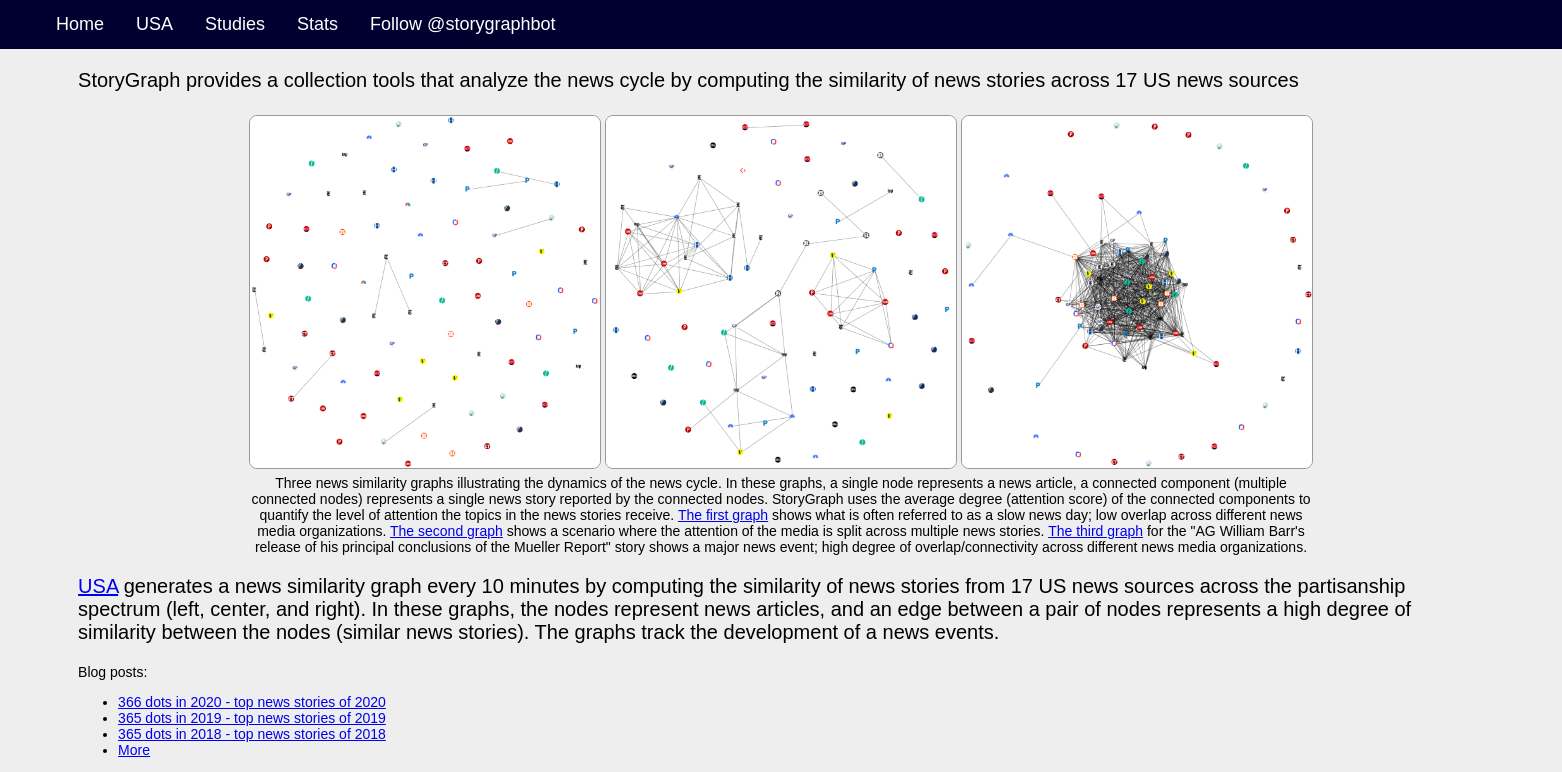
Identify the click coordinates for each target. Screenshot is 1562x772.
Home (80, 24)
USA (154, 24)
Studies (235, 24)
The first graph (723, 515)
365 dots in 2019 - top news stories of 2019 (252, 718)
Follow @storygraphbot (462, 24)
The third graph (1095, 531)
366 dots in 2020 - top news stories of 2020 (252, 702)
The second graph (446, 531)
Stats (317, 24)
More (134, 750)
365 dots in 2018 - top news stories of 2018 (252, 734)
